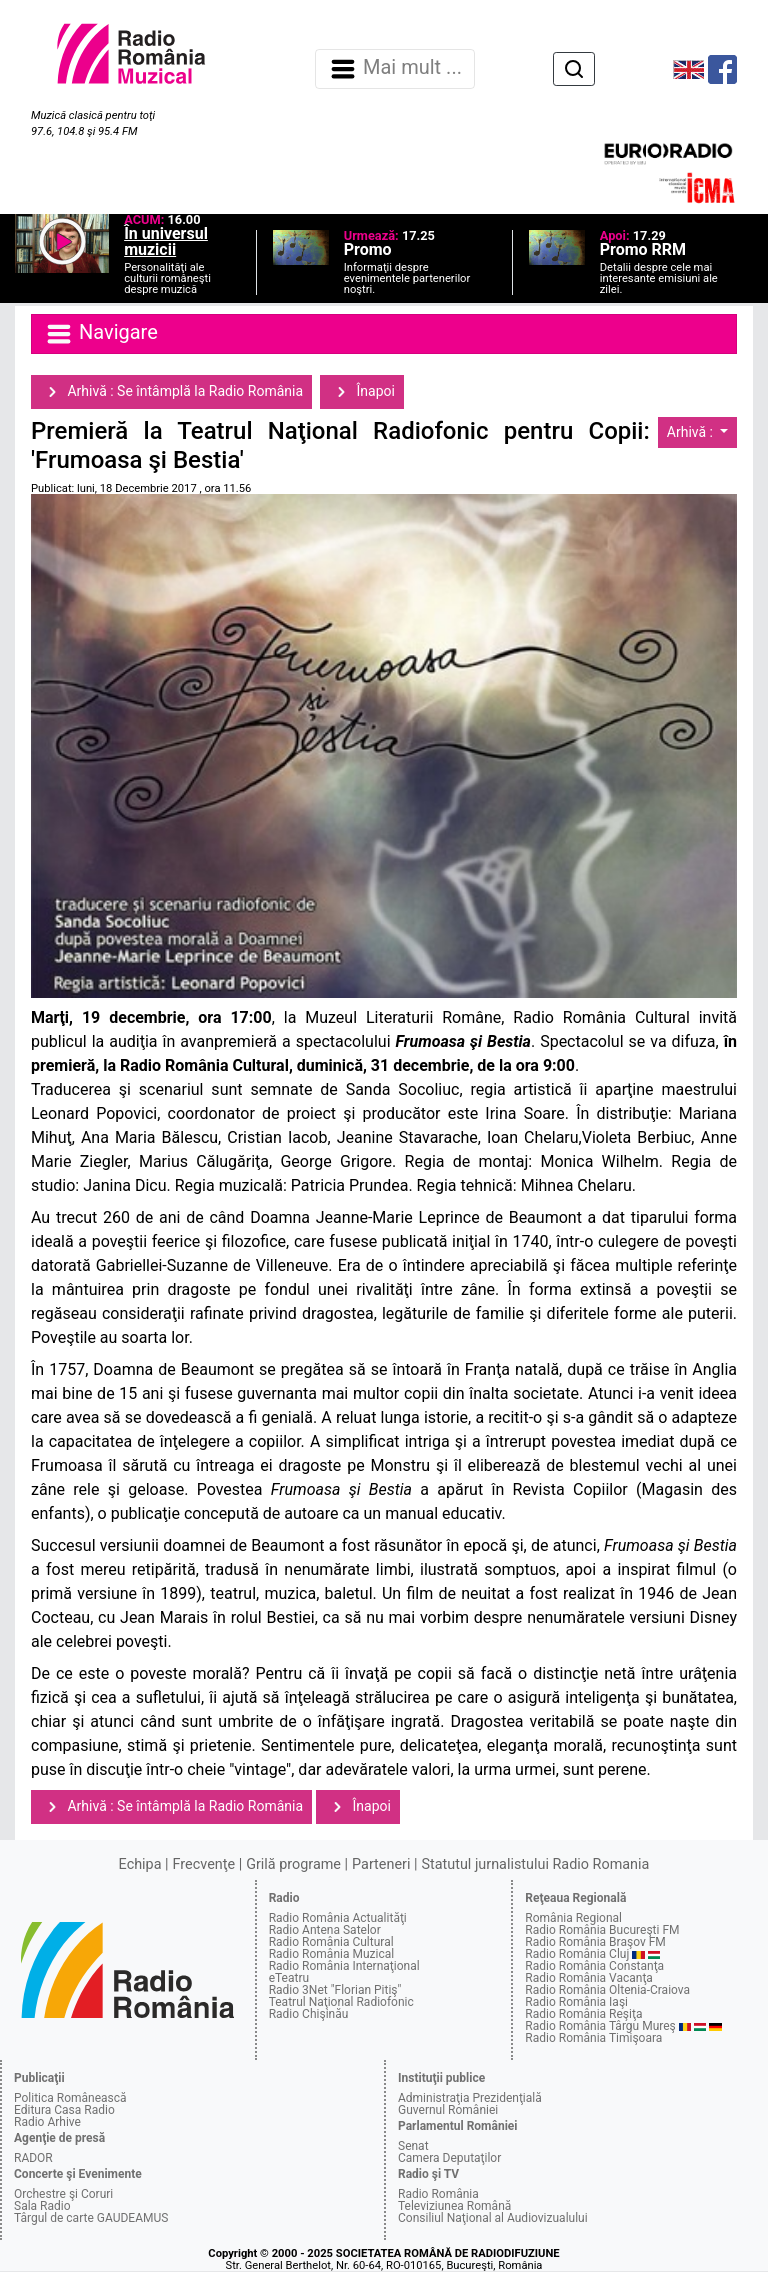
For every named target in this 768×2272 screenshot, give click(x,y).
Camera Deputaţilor (449, 2158)
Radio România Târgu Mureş (600, 2026)
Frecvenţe (204, 1864)
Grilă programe (293, 1864)
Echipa (140, 1864)
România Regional (573, 1918)
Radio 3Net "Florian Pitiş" (335, 1990)
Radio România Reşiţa (583, 2014)
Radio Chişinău (309, 2014)
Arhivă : (692, 432)
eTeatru (289, 1978)
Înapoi (362, 392)
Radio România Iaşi (576, 2002)
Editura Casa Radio (64, 2110)
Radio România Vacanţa (589, 1978)
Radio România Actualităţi (338, 1918)
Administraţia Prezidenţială (470, 2098)
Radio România (438, 2194)
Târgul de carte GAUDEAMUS (91, 2218)
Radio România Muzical (331, 1954)
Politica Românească (70, 2098)
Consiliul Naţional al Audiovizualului (493, 2218)
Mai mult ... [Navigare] (395, 69)
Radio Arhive (47, 2122)
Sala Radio (42, 2206)
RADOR (33, 2158)
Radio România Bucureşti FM (602, 1930)
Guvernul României (448, 2110)
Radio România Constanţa (594, 1966)
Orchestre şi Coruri (63, 2194)
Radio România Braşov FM (595, 1942)
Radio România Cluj (577, 1954)
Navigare (101, 334)
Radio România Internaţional (344, 1966)
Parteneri (381, 1864)
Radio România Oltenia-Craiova (607, 1990)
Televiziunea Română (454, 2206)
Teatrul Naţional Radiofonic (341, 2002)
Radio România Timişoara (593, 2038)
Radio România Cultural (331, 1942)
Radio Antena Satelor (325, 1930)
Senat (413, 2146)
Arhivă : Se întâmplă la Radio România (171, 392)
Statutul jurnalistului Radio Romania (535, 1864)
